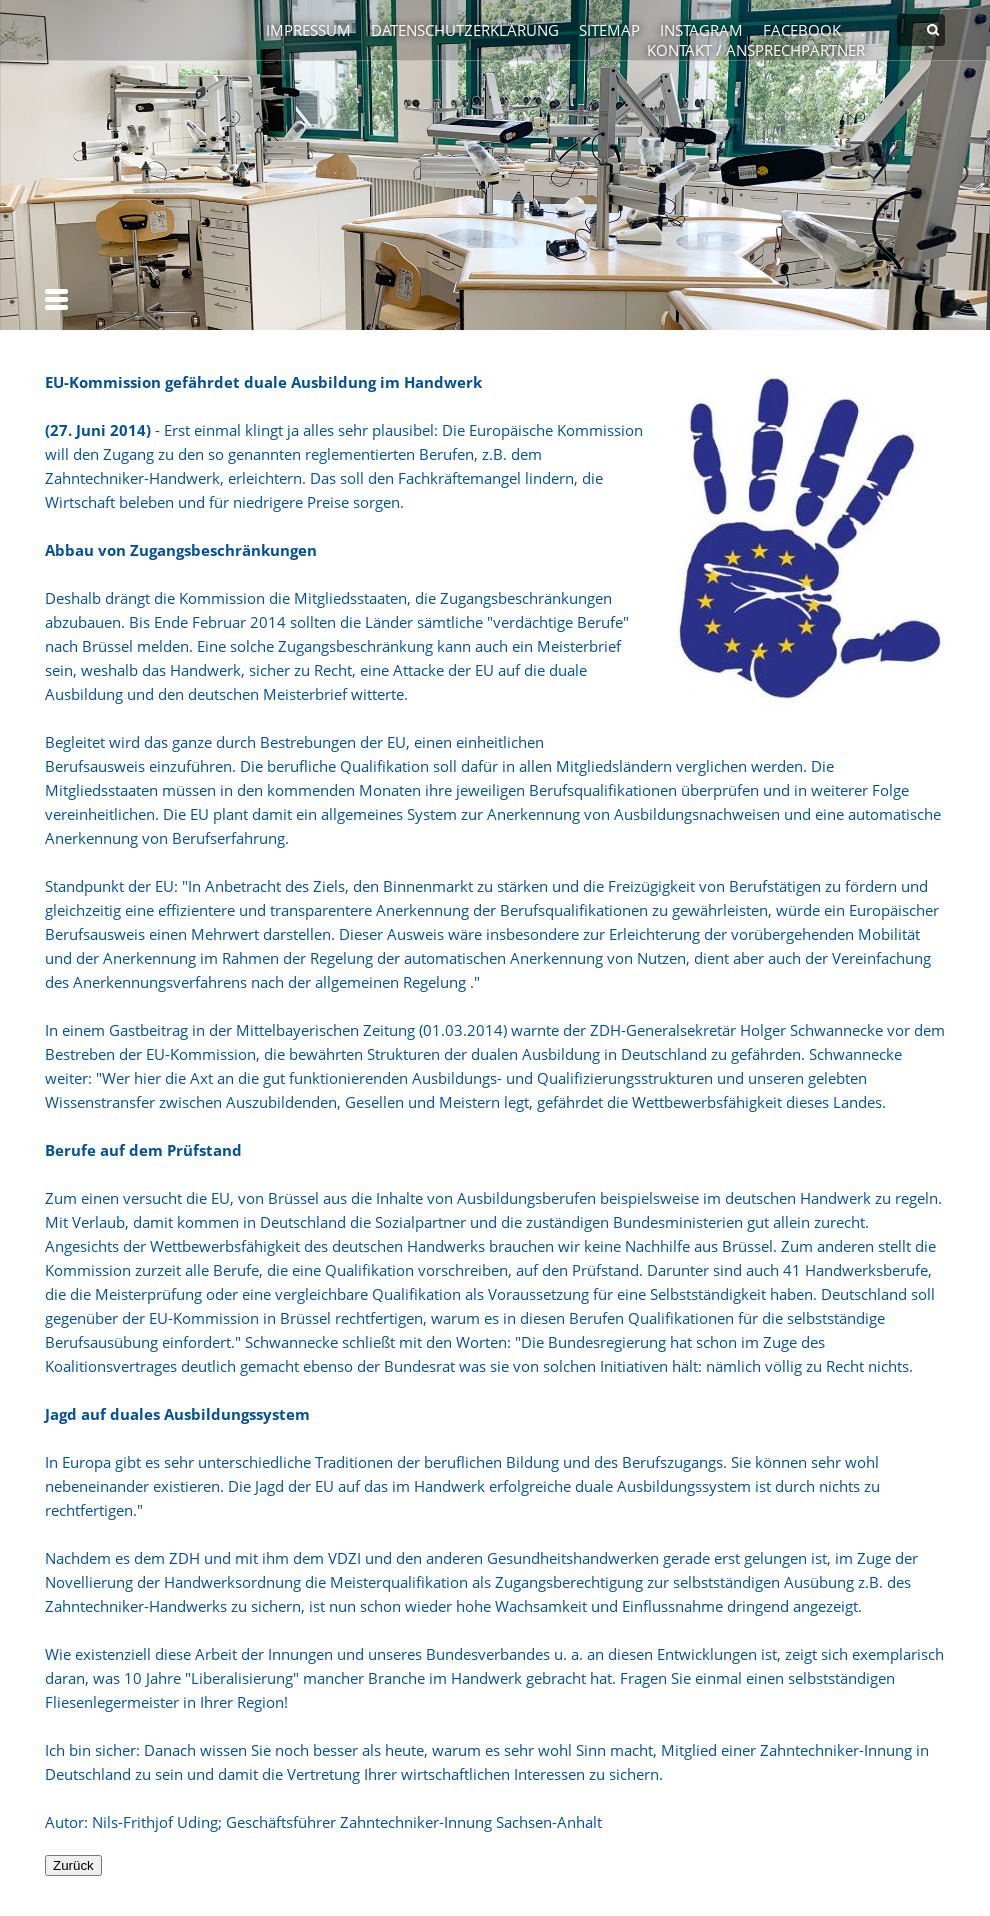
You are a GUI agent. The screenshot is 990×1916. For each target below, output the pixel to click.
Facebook (802, 30)
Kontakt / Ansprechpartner (756, 50)
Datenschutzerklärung (465, 30)
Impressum (308, 30)
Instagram (701, 30)
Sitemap (609, 30)
